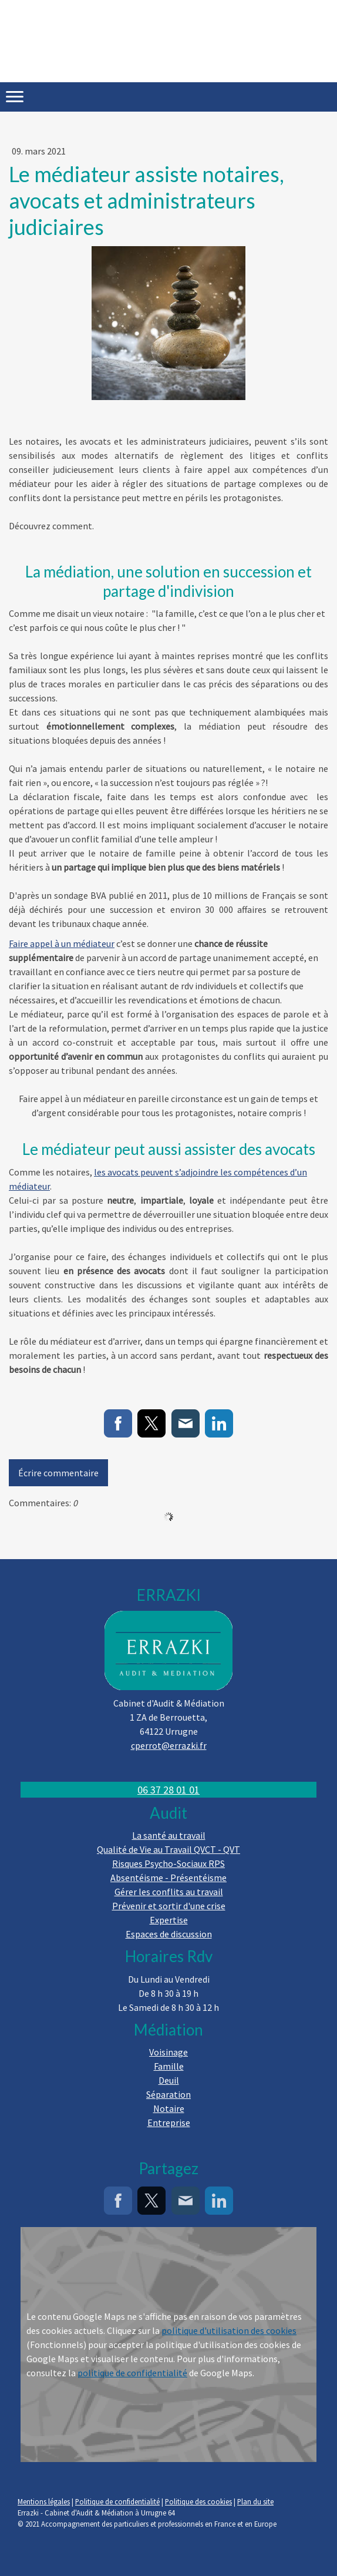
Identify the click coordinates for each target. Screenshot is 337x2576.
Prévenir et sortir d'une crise (168, 1906)
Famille (169, 2066)
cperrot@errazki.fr (169, 1745)
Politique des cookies (198, 2501)
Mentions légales (44, 2501)
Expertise (169, 1920)
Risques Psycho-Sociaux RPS (168, 1863)
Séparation (168, 2094)
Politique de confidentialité (117, 2501)
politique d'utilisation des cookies (228, 2330)
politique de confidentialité (132, 2373)
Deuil (169, 2080)
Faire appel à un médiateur (61, 943)
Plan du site (255, 2501)
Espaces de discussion (169, 1934)
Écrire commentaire (58, 1473)
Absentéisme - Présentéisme (168, 1877)
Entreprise (168, 2122)
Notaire (168, 2108)
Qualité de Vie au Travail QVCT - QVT (168, 1849)
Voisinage (168, 2052)
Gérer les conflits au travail (168, 1891)
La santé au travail (168, 1835)
